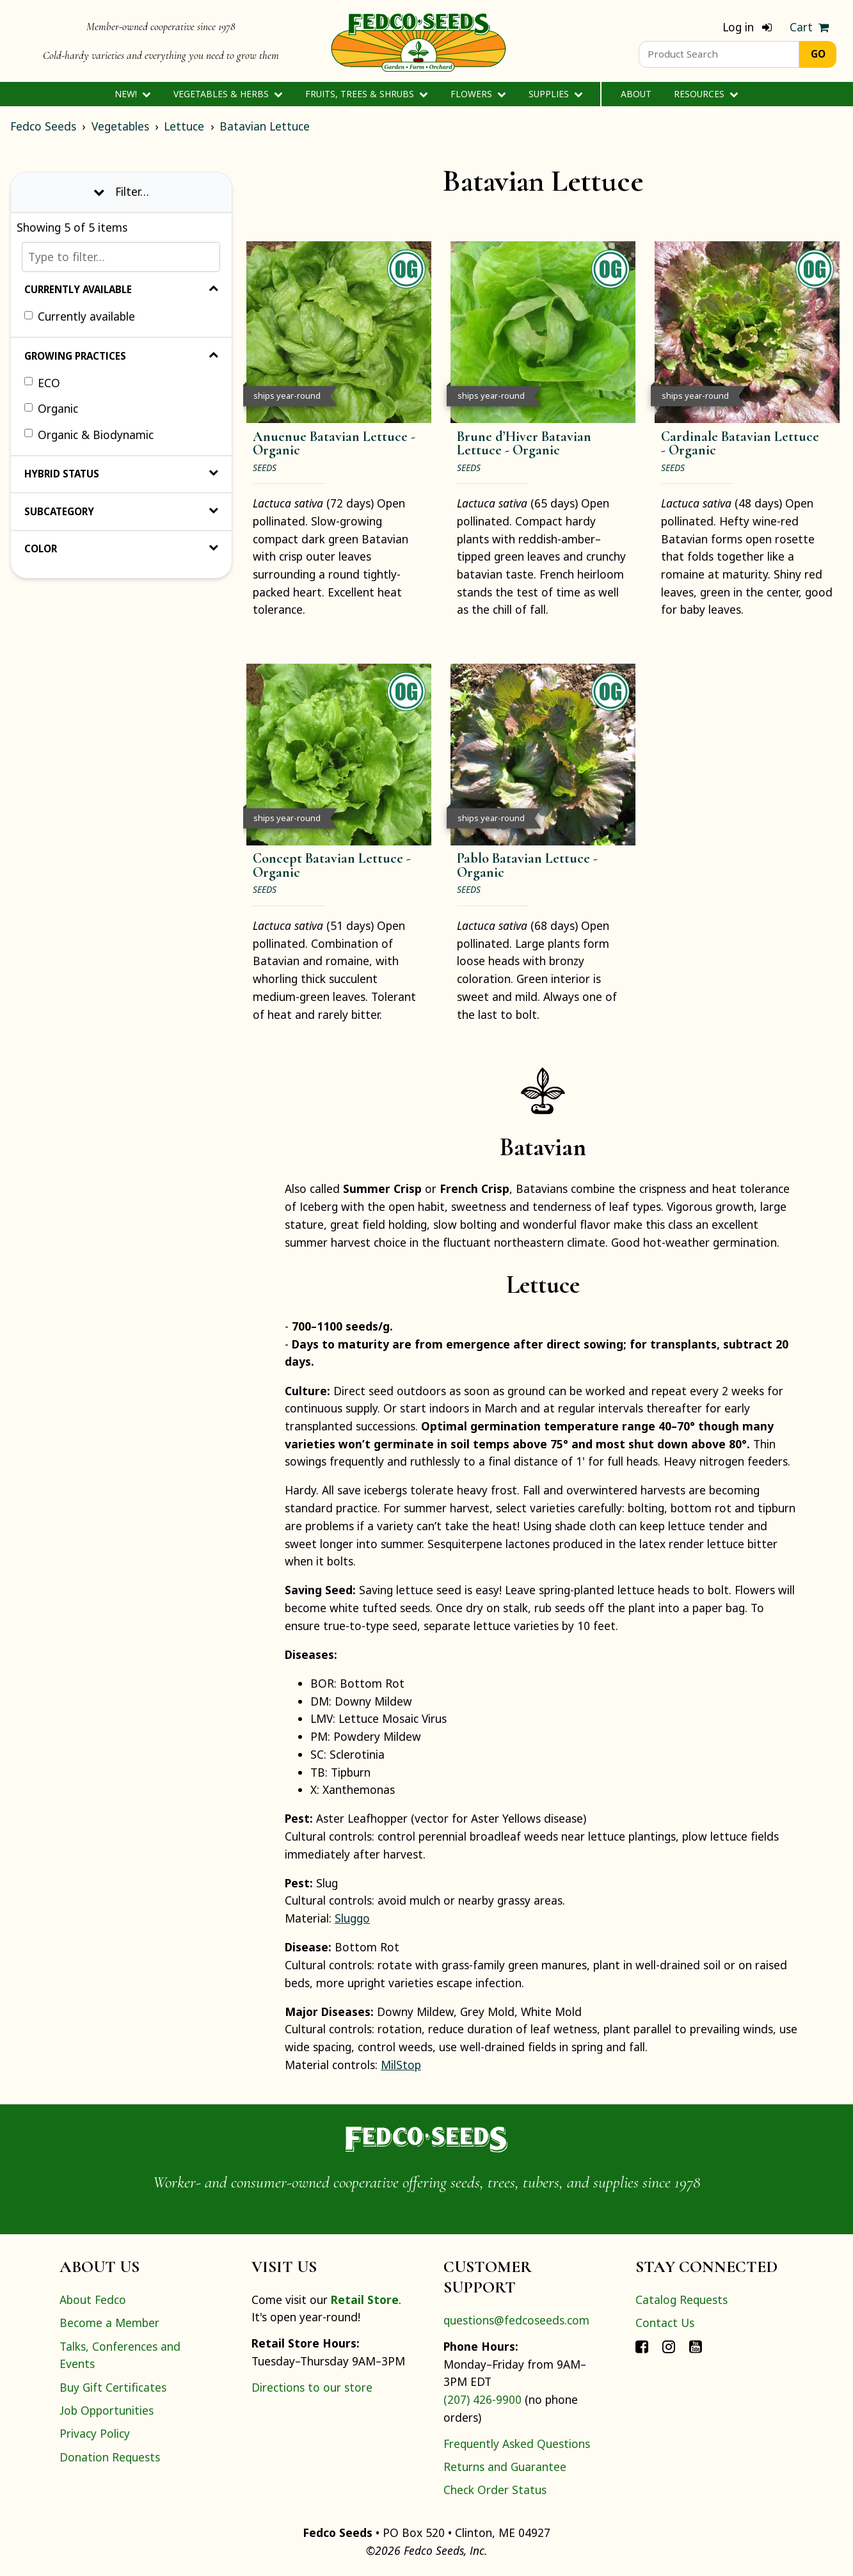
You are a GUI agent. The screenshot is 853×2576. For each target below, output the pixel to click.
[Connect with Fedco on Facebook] (641, 2346)
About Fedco (93, 2299)
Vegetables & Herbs (228, 94)
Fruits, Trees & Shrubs (366, 94)
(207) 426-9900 (482, 2399)
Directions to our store (311, 2387)
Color (121, 548)
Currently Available (121, 289)
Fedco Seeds (43, 126)
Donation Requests (110, 2457)
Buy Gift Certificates (113, 2387)
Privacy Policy (95, 2433)
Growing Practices (121, 355)
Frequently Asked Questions (516, 2443)
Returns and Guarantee (504, 2466)
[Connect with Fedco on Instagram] (668, 2346)
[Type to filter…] (121, 257)
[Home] (418, 41)
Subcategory (121, 511)
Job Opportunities (107, 2410)
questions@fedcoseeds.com (516, 2320)
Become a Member (109, 2322)
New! (133, 94)
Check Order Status (494, 2489)
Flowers (478, 94)
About (636, 94)
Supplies (556, 94)
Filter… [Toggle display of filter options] (121, 191)
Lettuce (184, 126)
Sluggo (352, 1918)
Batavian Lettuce (264, 126)
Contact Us (664, 2322)
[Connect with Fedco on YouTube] (695, 2346)
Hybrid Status (121, 473)
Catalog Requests (681, 2299)
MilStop (401, 2064)
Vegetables (120, 126)
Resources (706, 94)
